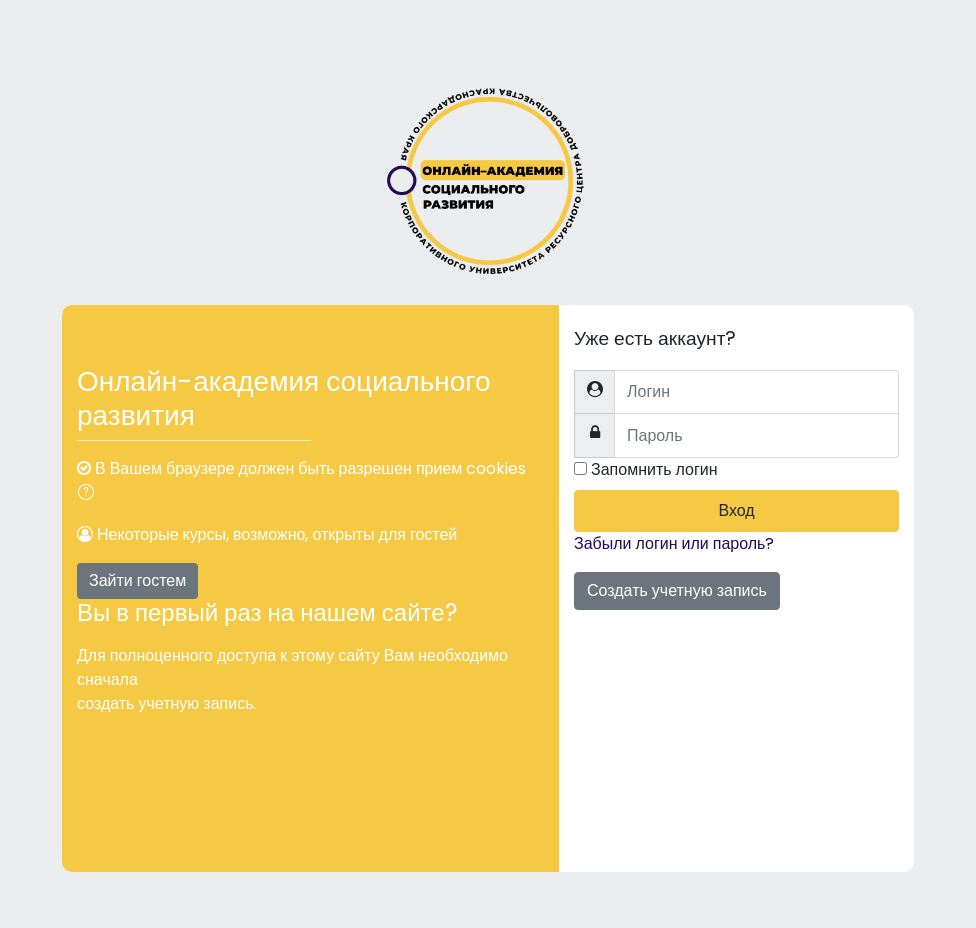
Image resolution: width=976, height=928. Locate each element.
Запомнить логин (654, 469)
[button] (90, 494)
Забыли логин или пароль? (674, 543)
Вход (736, 510)
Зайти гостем (137, 580)
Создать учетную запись (677, 590)
